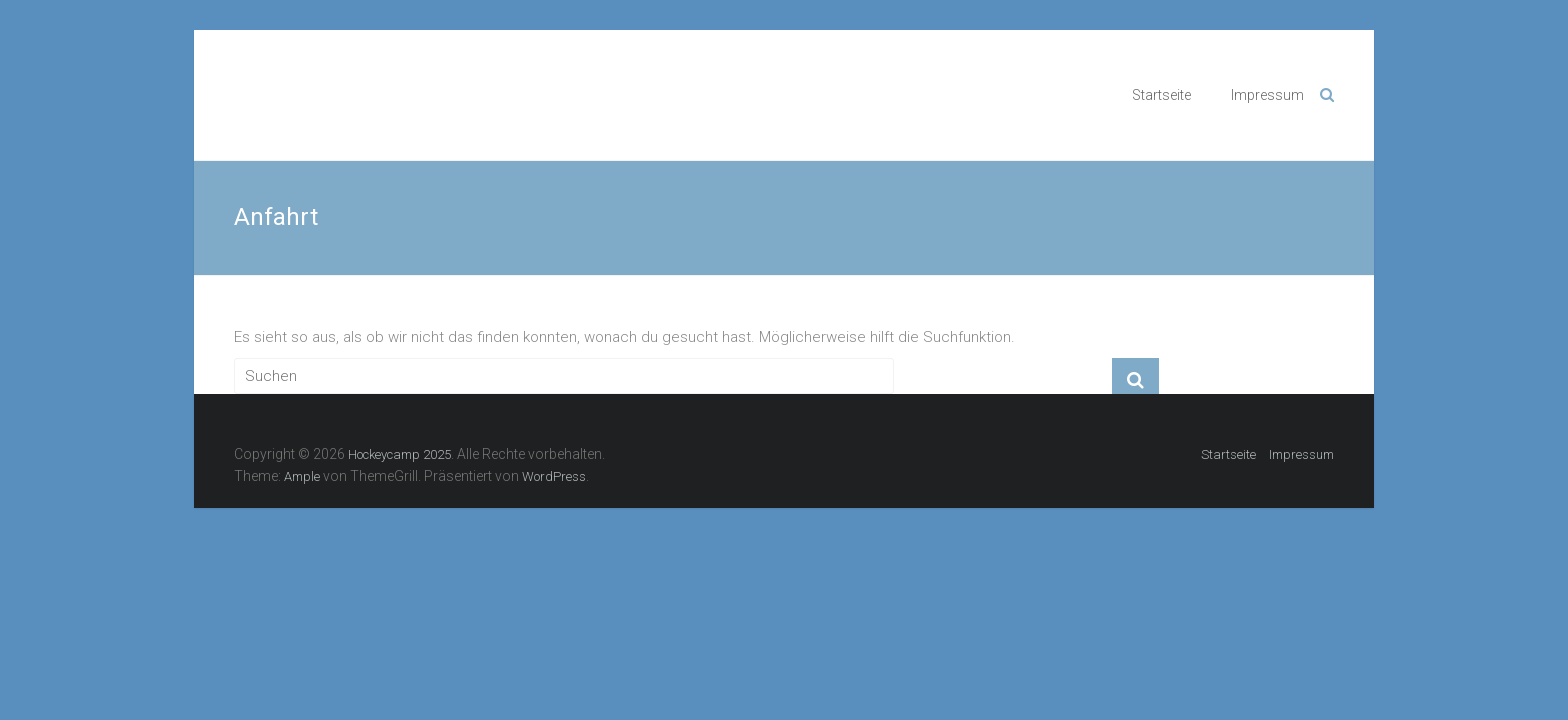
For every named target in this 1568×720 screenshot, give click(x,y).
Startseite (1161, 95)
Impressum (1267, 95)
